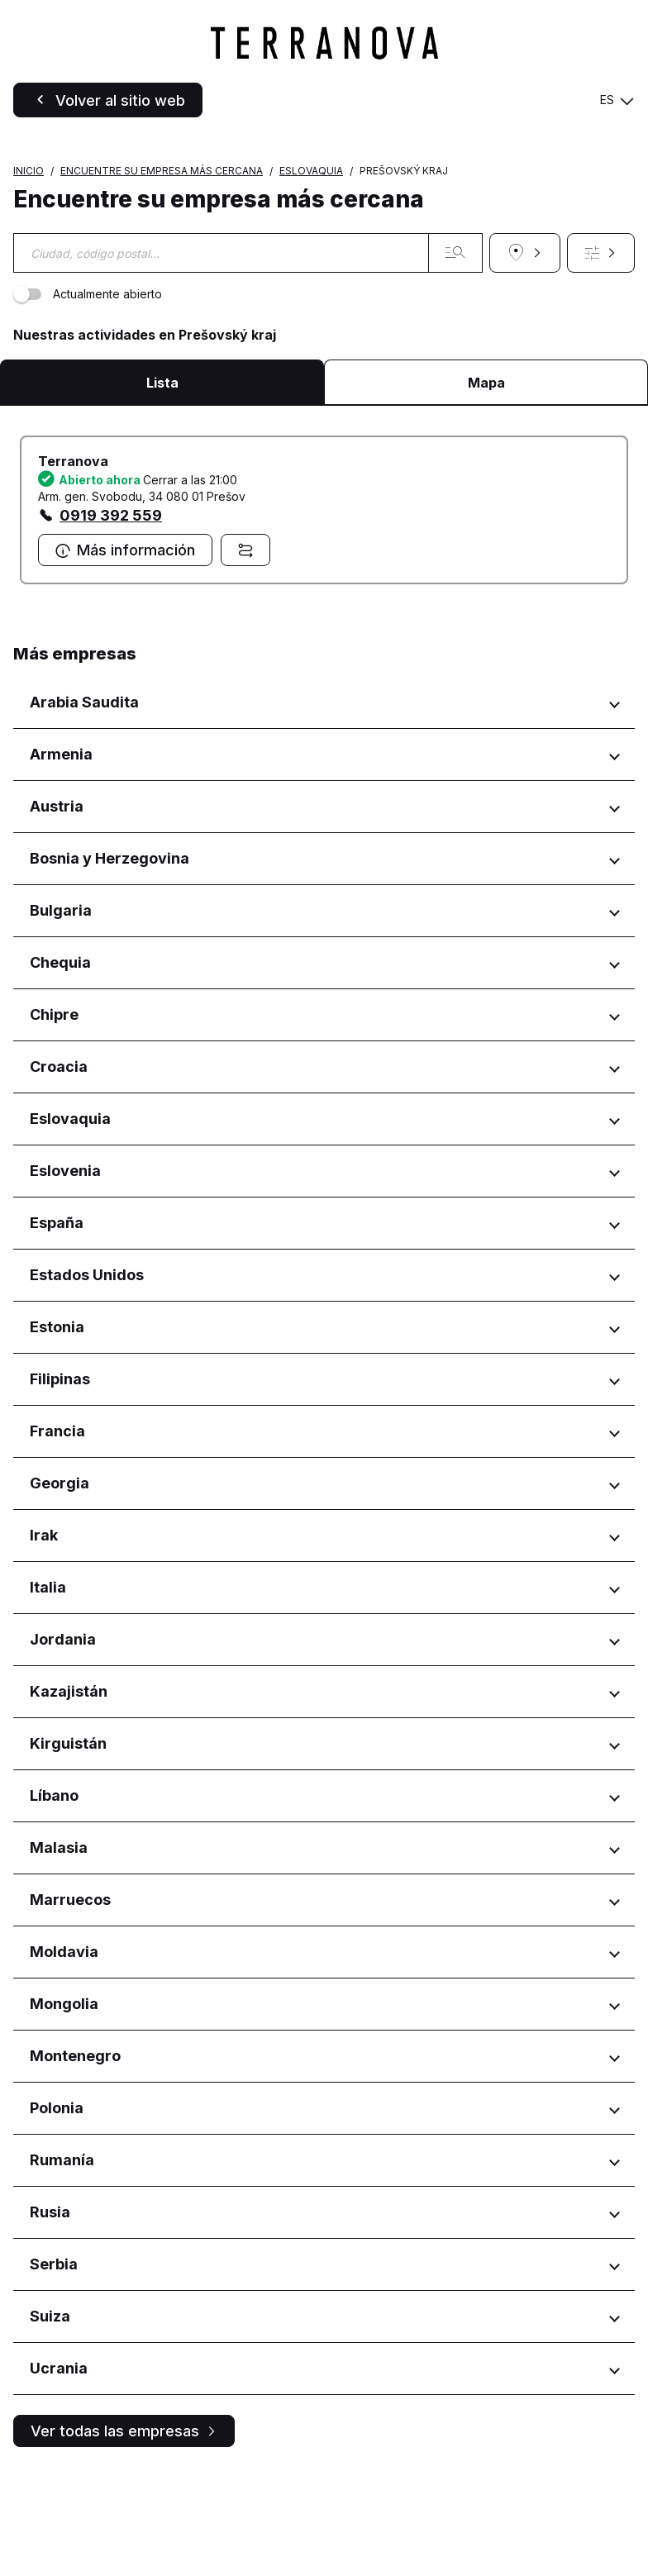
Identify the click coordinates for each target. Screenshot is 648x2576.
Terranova (73, 566)
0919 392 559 (111, 620)
